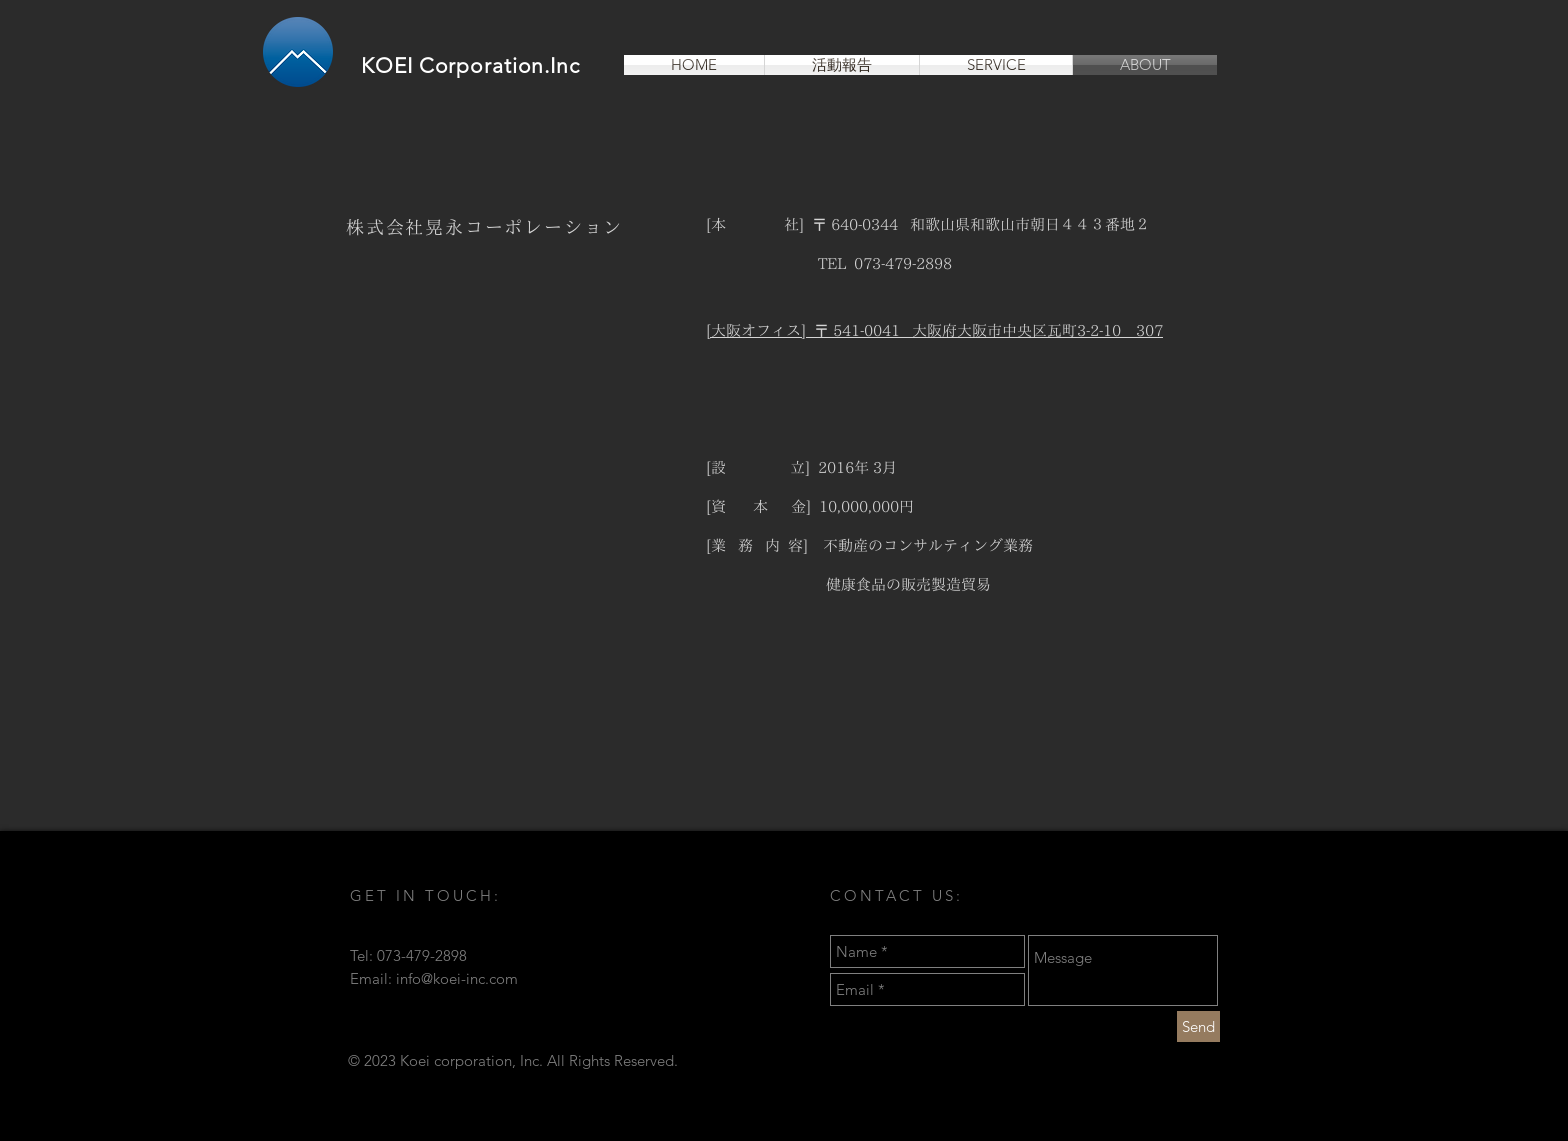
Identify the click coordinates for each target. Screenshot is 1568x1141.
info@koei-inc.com (457, 978)
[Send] (1198, 1026)
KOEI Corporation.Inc (470, 65)
